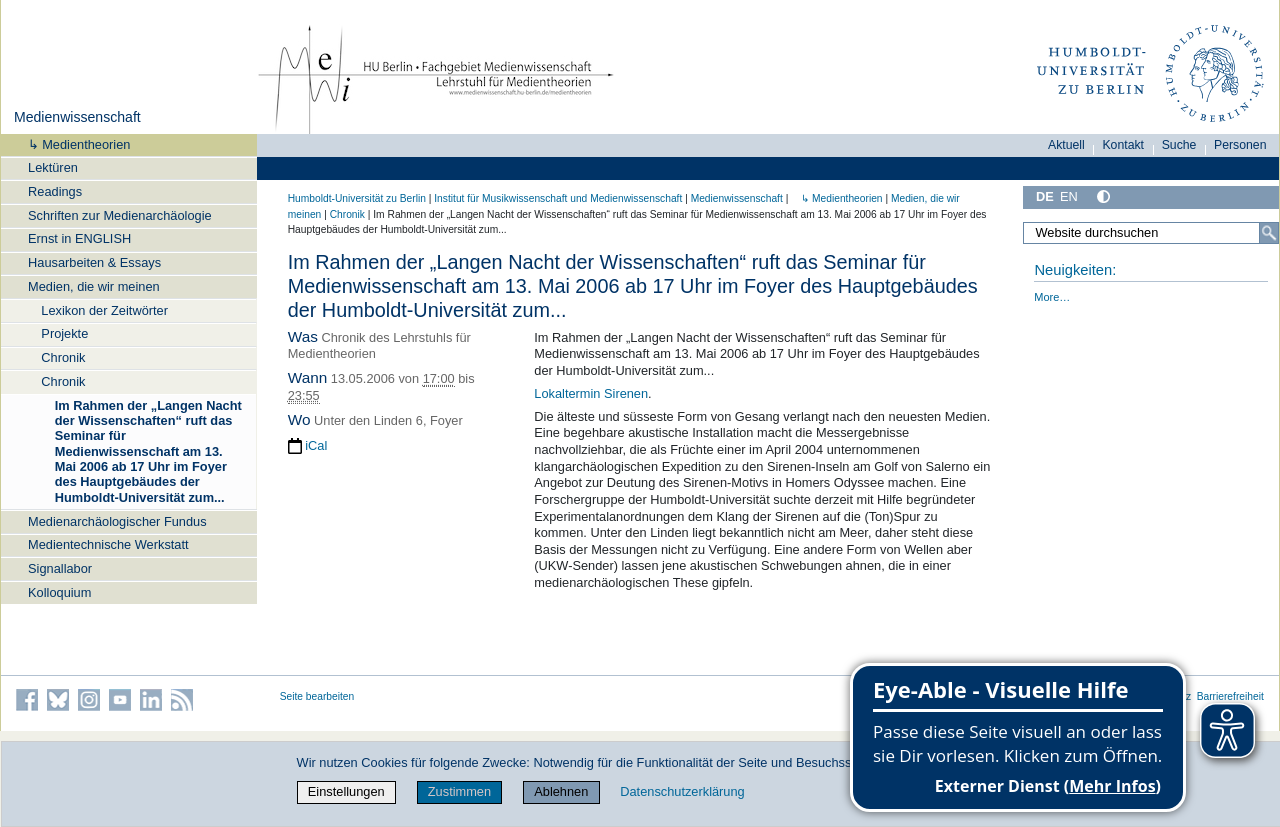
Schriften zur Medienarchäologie (120, 215)
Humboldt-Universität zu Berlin (357, 198)
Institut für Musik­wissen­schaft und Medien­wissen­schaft (558, 198)
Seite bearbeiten (317, 696)
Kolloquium (59, 592)
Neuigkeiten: (1075, 270)
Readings (55, 191)
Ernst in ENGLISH (79, 238)
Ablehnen (561, 791)
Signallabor (60, 568)
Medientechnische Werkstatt (108, 544)
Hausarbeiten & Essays (94, 262)
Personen (1240, 145)
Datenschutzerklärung (682, 791)
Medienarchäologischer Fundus (117, 521)
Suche (1179, 145)
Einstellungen (346, 791)
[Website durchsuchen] (1151, 233)
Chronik (63, 357)
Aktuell (1066, 145)
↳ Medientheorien (73, 144)
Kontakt (1123, 145)
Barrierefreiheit (1230, 696)
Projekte (64, 333)
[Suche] (1269, 233)
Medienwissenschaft (77, 117)
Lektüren (53, 167)
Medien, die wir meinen (94, 286)
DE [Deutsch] (1045, 196)
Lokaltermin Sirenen (591, 393)
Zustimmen (459, 791)
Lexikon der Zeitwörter (104, 310)
